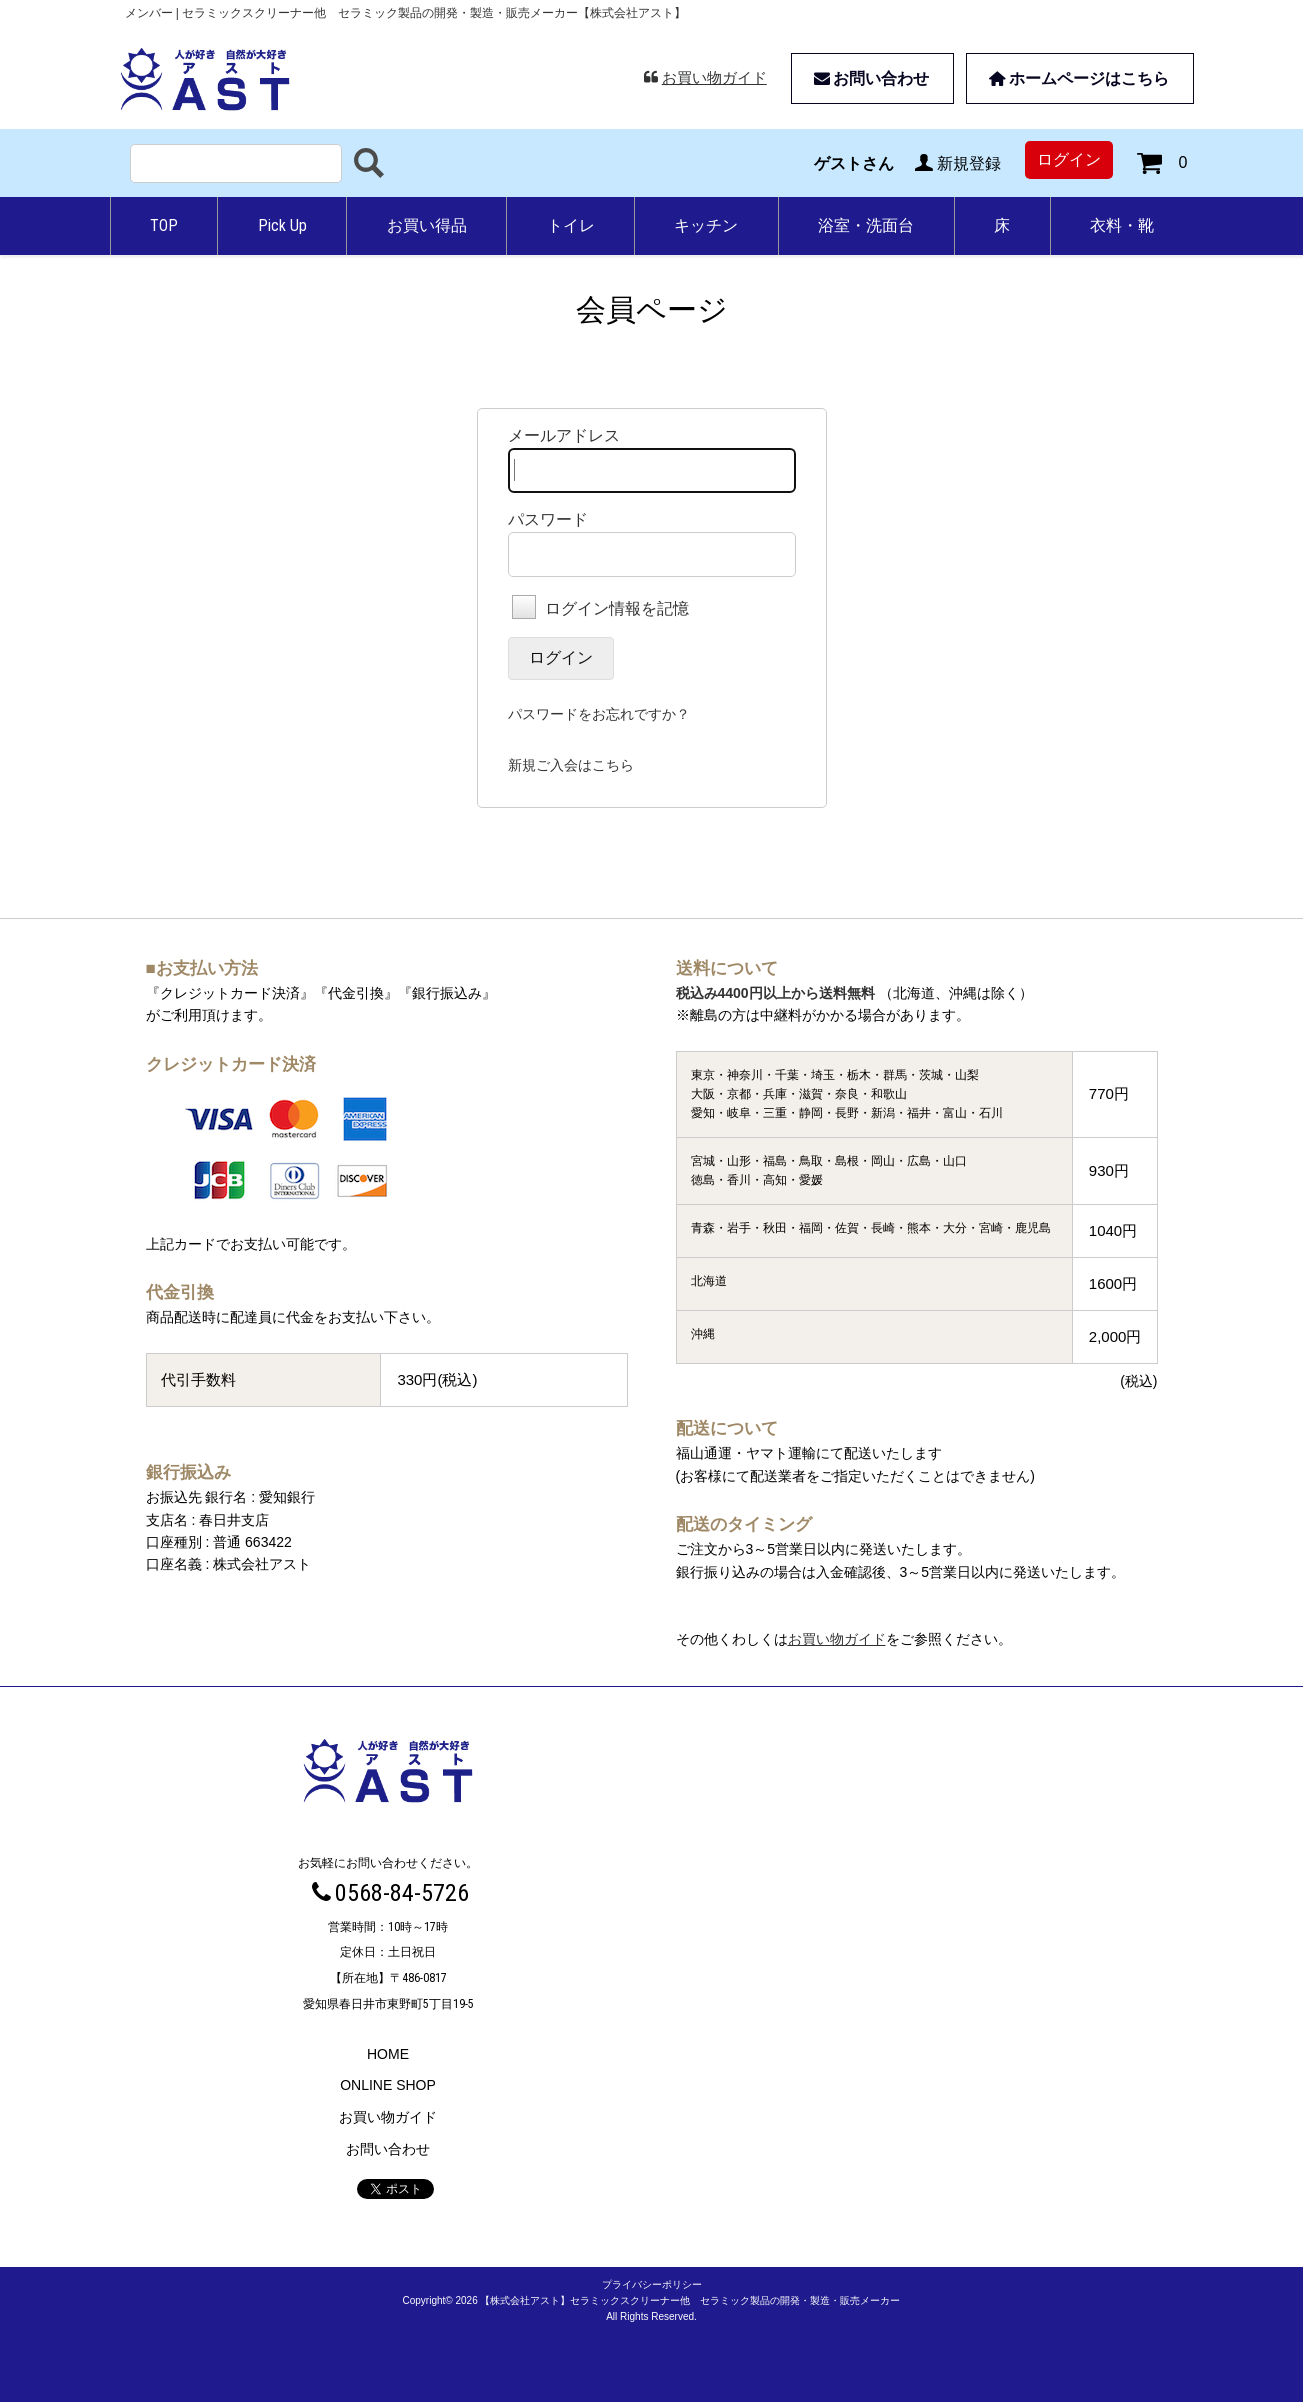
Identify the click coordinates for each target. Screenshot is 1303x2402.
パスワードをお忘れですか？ (599, 714)
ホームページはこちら (1077, 78)
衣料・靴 (1122, 225)
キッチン (706, 225)
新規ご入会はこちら (571, 765)
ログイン (1069, 159)
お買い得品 (427, 225)
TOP (164, 225)
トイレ (571, 225)
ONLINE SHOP (388, 2085)
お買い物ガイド (704, 77)
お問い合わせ (870, 78)
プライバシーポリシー (652, 2284)
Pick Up (282, 225)
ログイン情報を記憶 (600, 608)
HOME (388, 2054)
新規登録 (955, 163)
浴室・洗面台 (866, 225)
